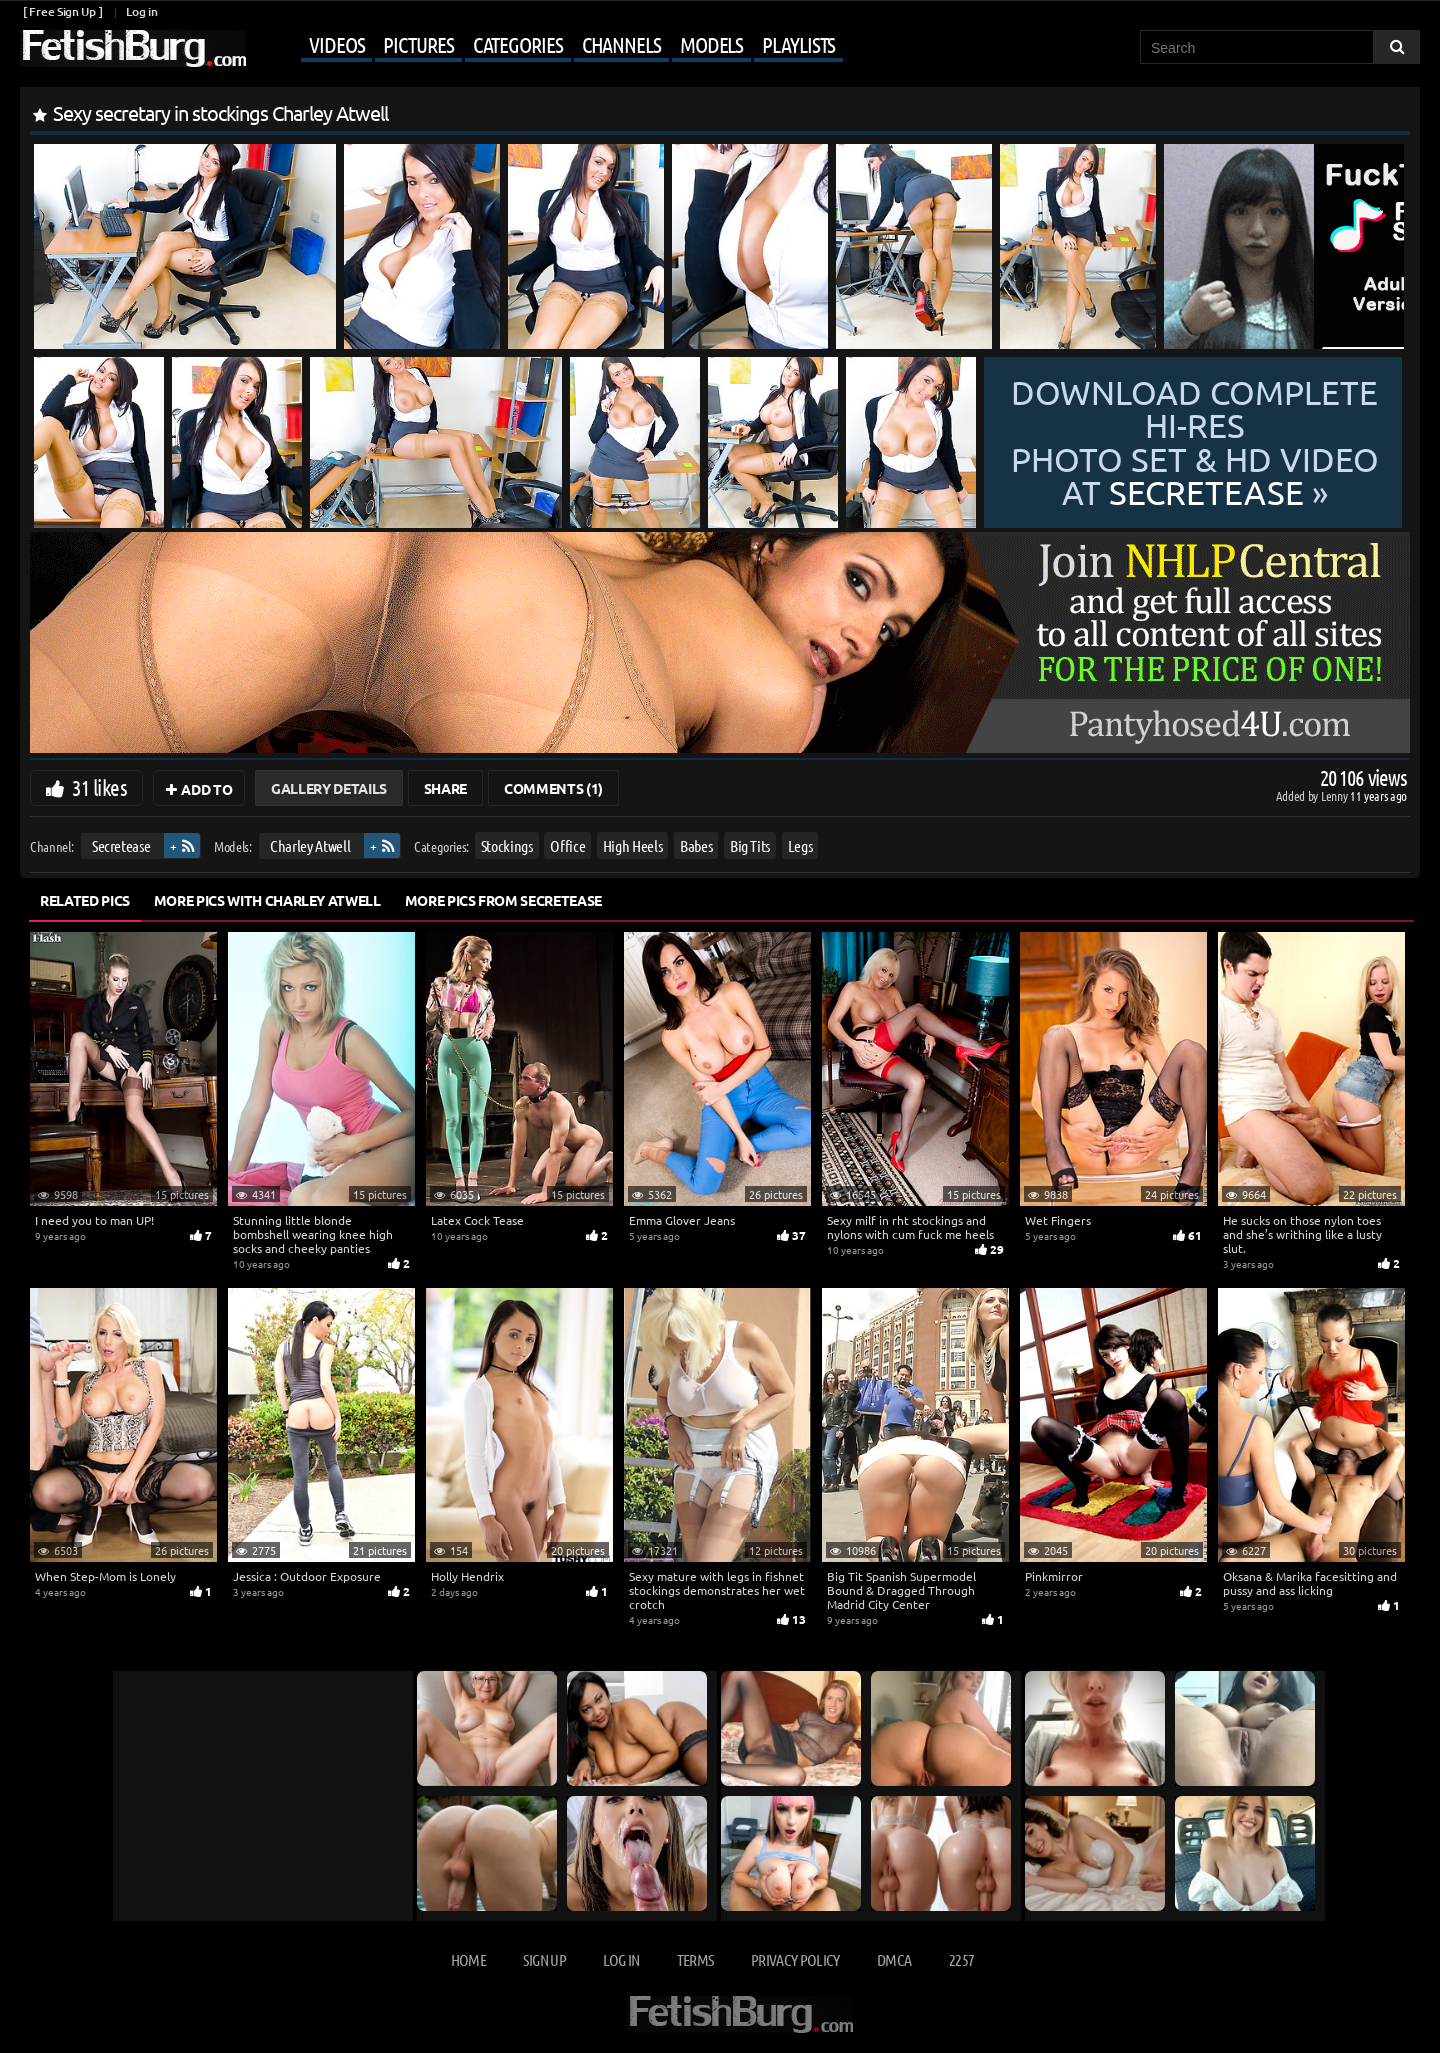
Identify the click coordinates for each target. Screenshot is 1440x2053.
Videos (336, 44)
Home (468, 1959)
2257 (961, 1959)
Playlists (798, 44)
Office (567, 845)
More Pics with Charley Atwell (267, 900)
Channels (621, 44)
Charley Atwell (310, 845)
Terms (695, 1959)
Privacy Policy (795, 1959)
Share (445, 788)
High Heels (633, 845)
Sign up (544, 1959)
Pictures (418, 44)
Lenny (1335, 795)
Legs (800, 845)
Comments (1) (553, 788)
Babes (696, 845)
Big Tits (750, 845)
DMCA (894, 1959)
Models (711, 44)
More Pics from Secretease (503, 900)
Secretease (121, 845)
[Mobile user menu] (547, 46)
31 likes (99, 787)
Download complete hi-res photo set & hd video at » (1195, 442)
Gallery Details (329, 788)
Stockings (507, 845)
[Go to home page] (133, 48)
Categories (518, 44)
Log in (141, 11)
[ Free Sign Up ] (62, 11)
